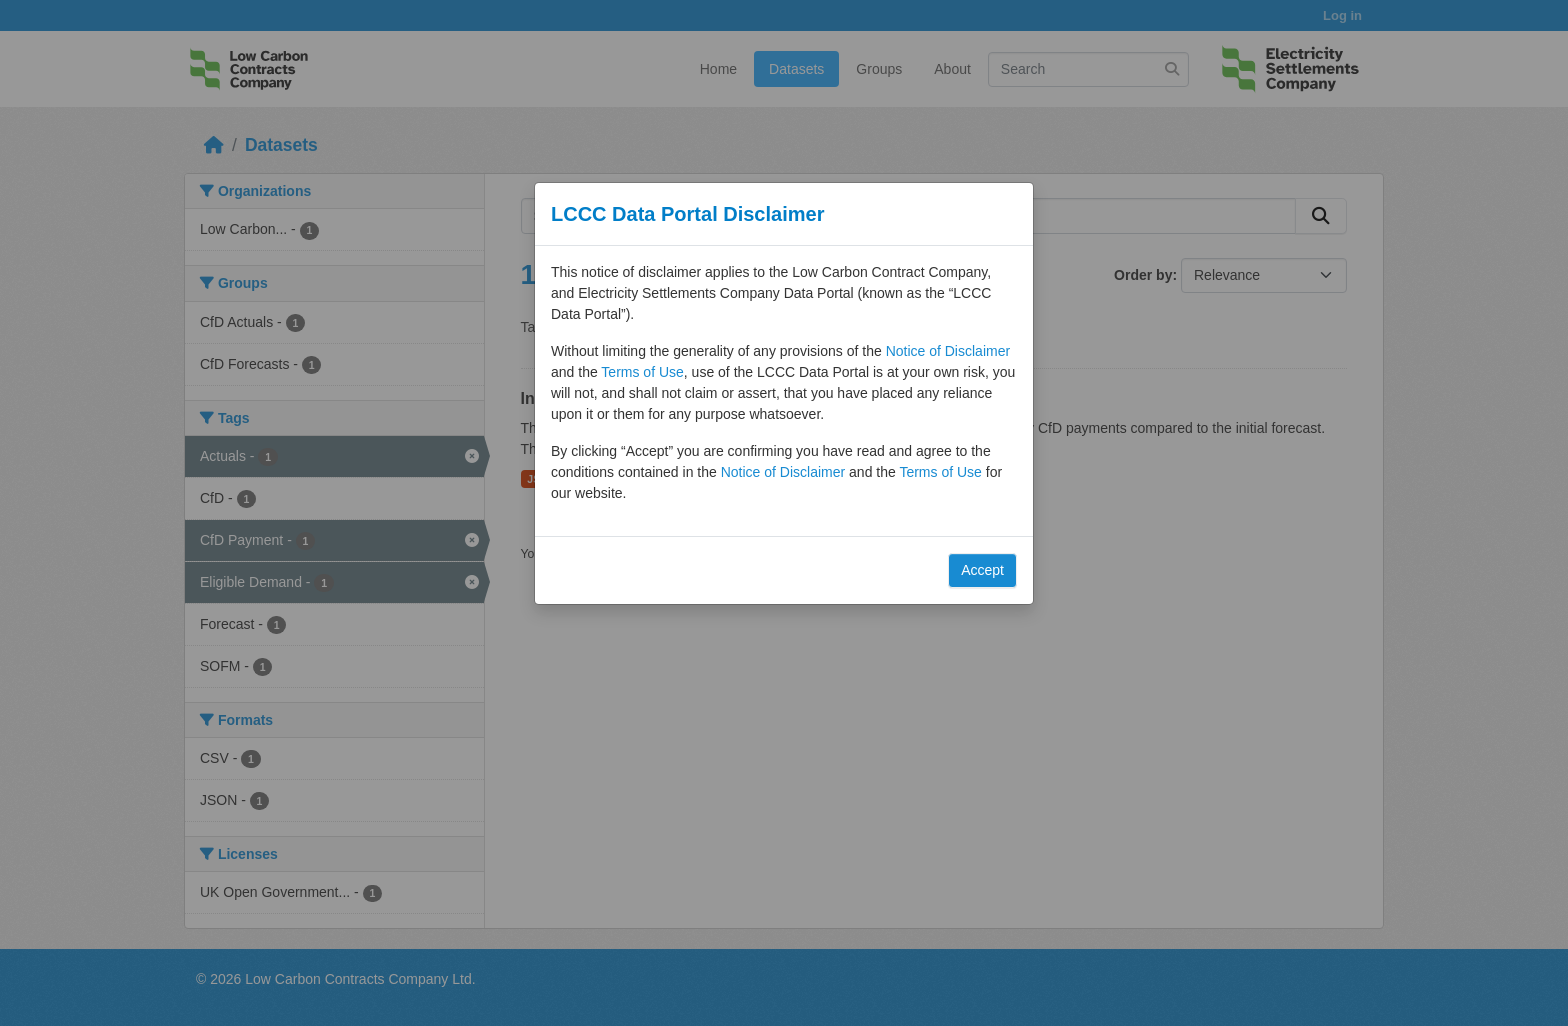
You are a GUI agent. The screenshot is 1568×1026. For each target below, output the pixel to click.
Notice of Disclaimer (948, 351)
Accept (982, 570)
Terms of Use (642, 372)
